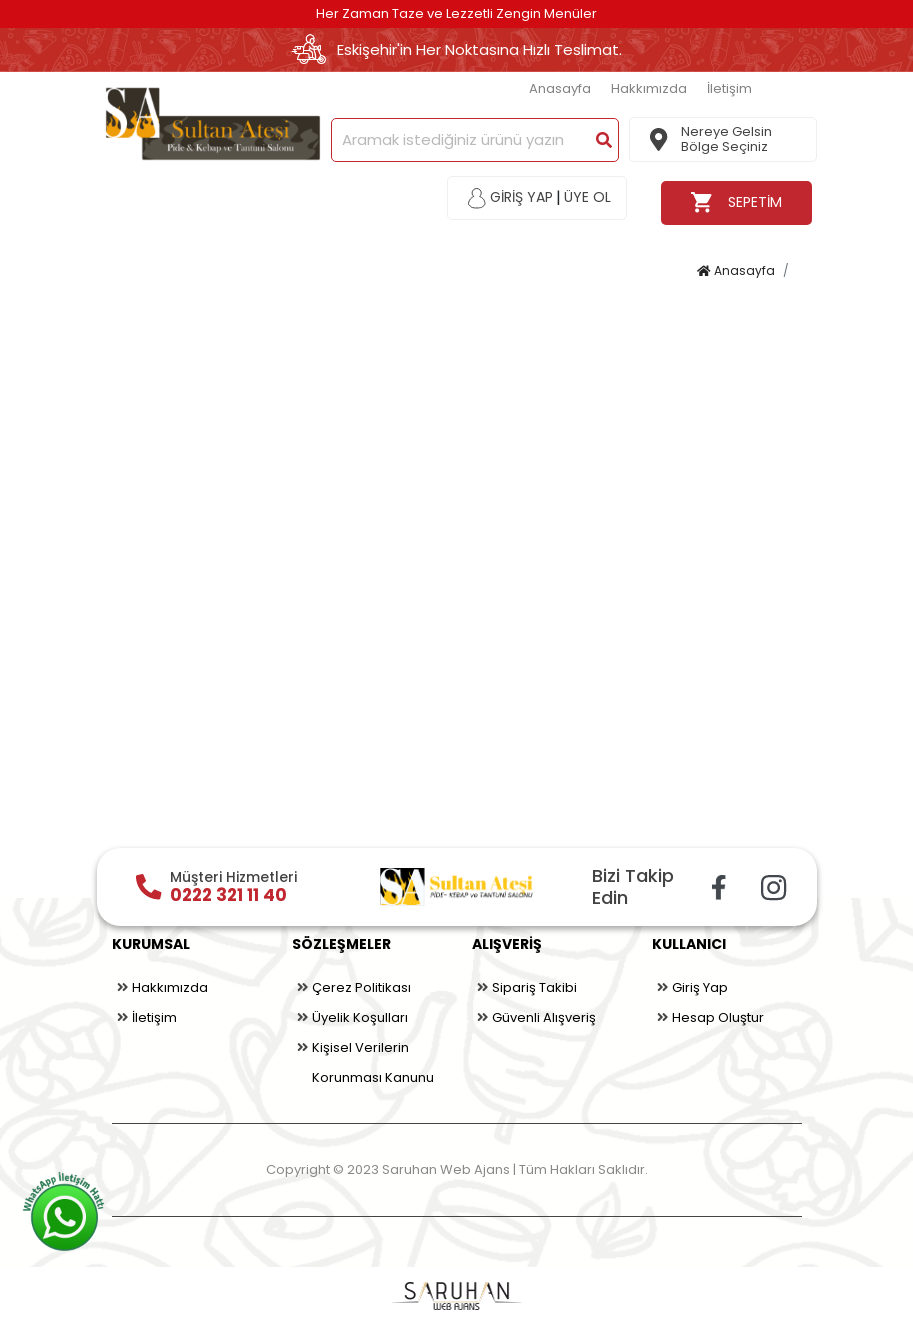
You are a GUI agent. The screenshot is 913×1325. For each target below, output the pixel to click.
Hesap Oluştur (708, 1018)
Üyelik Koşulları (350, 1018)
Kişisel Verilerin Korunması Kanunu (363, 1060)
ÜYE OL (587, 197)
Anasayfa (560, 88)
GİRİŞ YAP (510, 198)
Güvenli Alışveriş (534, 1018)
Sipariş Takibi (524, 988)
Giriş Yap (690, 988)
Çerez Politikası (351, 988)
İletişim (729, 88)
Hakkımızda (649, 88)
